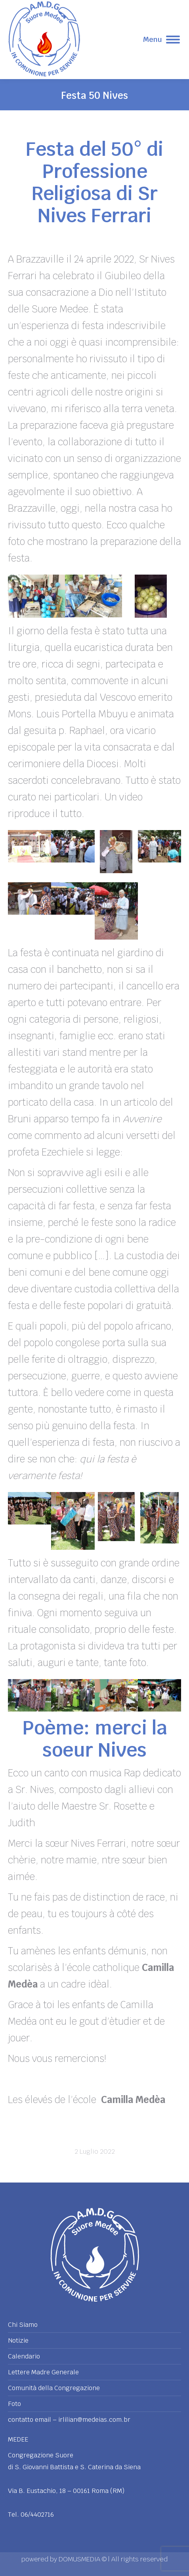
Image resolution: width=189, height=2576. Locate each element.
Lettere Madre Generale (43, 2372)
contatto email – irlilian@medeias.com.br (69, 2420)
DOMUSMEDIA (80, 2559)
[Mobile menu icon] (161, 39)
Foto (14, 2404)
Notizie (18, 2341)
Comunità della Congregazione (54, 2388)
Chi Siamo (23, 2325)
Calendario (24, 2356)
